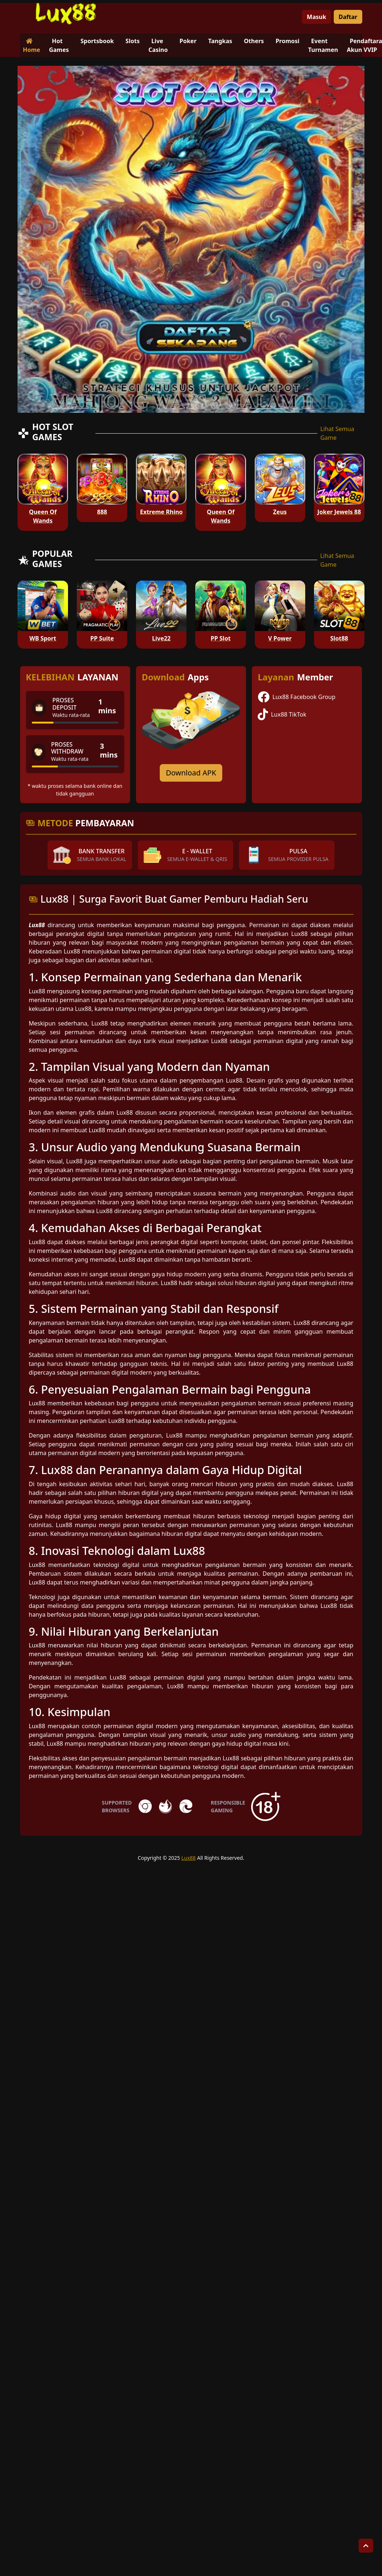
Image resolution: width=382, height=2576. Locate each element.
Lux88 (188, 1857)
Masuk (316, 17)
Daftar (347, 17)
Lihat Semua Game (337, 433)
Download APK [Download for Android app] (191, 773)
